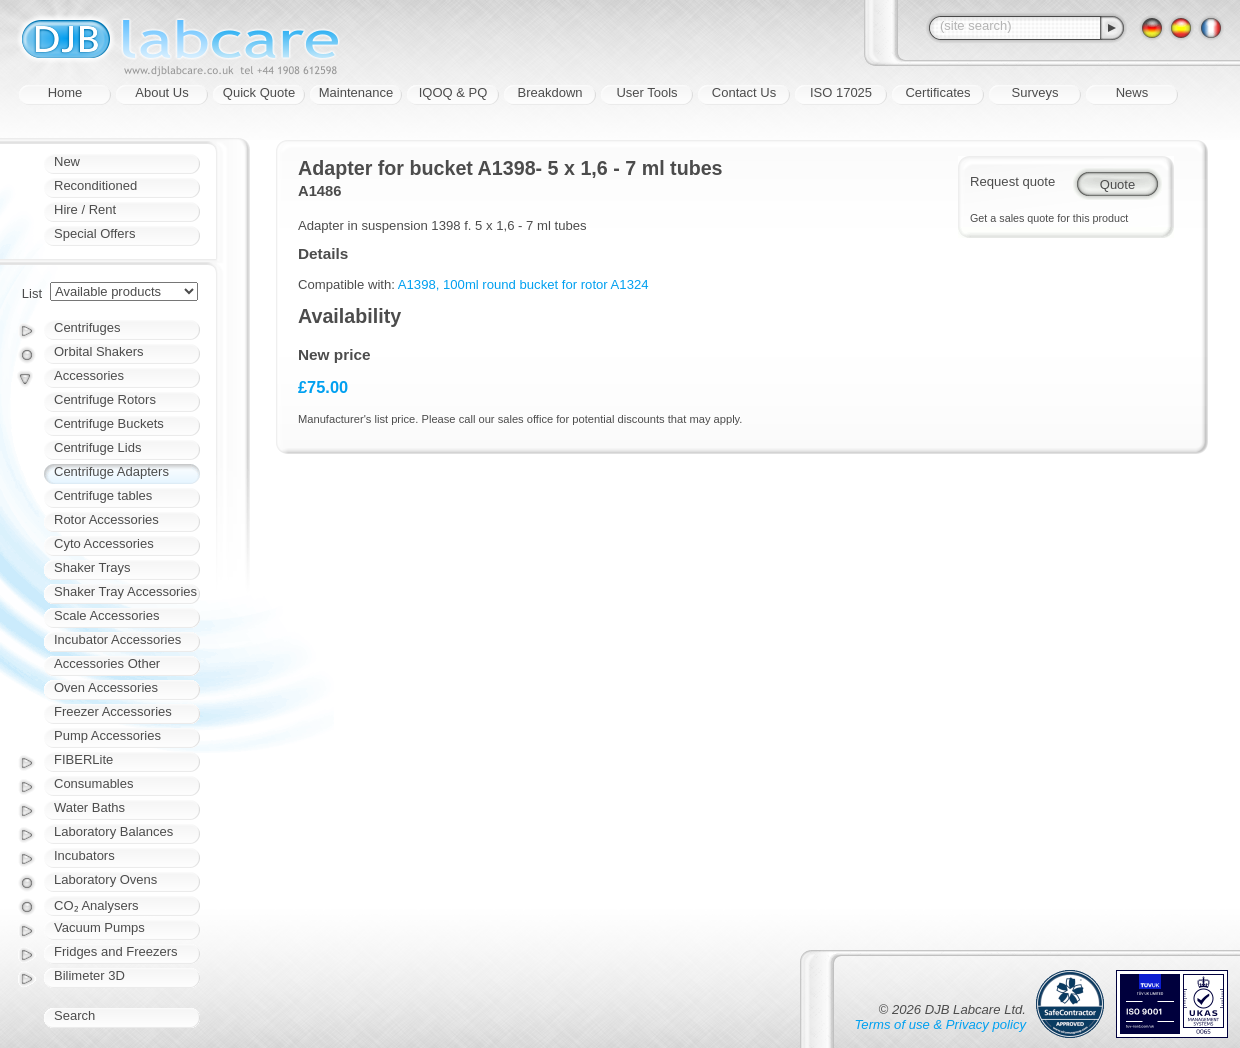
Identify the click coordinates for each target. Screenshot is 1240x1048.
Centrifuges (87, 327)
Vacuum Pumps (99, 927)
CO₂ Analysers (96, 905)
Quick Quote (259, 92)
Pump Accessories (107, 735)
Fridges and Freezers (116, 951)
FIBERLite (83, 759)
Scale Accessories (107, 615)
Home (65, 92)
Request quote (1012, 181)
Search (74, 1015)
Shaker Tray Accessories (125, 591)
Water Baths (89, 807)
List (32, 293)
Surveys (1035, 92)
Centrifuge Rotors (105, 399)
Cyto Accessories (104, 543)
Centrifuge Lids (97, 447)
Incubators (84, 855)
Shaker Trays (92, 567)
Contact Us (744, 92)
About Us (161, 92)
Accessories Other (107, 663)
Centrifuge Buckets (109, 423)
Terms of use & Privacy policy (940, 1024)
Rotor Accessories (106, 519)
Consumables (94, 783)
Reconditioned (95, 185)
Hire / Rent (85, 209)
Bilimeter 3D (89, 975)
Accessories (89, 375)
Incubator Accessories (117, 639)
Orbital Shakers (99, 351)
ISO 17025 (841, 92)
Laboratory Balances (113, 831)
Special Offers (94, 233)
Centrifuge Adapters (111, 471)
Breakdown (549, 92)
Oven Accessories (106, 687)
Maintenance (356, 92)
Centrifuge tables (103, 495)
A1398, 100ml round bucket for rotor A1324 (523, 284)
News (1132, 92)
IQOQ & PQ (453, 92)
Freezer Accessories (113, 711)
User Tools (646, 92)
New (67, 161)
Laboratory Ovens (105, 879)
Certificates (937, 92)
